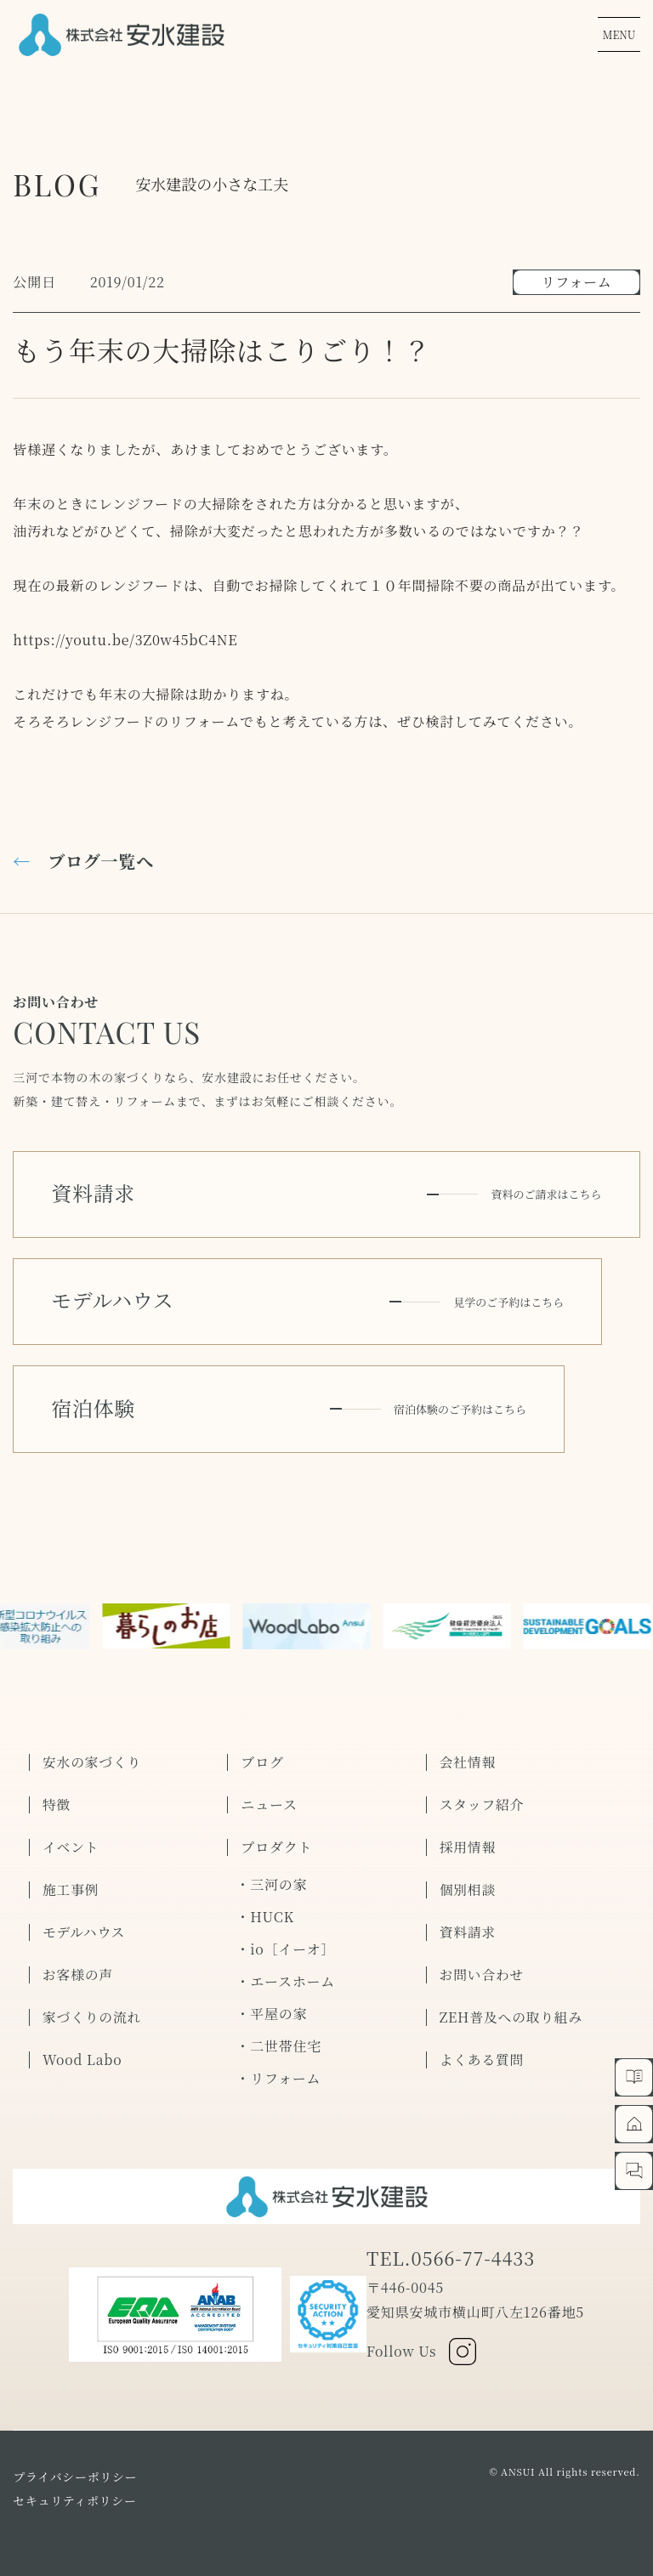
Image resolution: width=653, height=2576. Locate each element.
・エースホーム (285, 1969)
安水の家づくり (93, 1750)
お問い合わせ (482, 1963)
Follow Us (421, 2339)
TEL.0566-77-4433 (451, 2246)
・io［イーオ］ (285, 1937)
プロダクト (276, 1835)
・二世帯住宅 (278, 2034)
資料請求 (468, 1920)
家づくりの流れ (93, 2005)
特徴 (57, 1792)
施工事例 (71, 1878)
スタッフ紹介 (482, 1792)
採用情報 (468, 1835)
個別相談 (468, 1878)
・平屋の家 (271, 2001)
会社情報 (468, 1750)
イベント (71, 1835)
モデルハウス (84, 1920)
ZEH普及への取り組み (512, 2005)
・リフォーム (278, 2066)
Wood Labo (83, 2048)
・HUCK (265, 1905)
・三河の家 (271, 1872)
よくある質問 (482, 2048)
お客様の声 (78, 1963)
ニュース (269, 1792)
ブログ (262, 1750)
